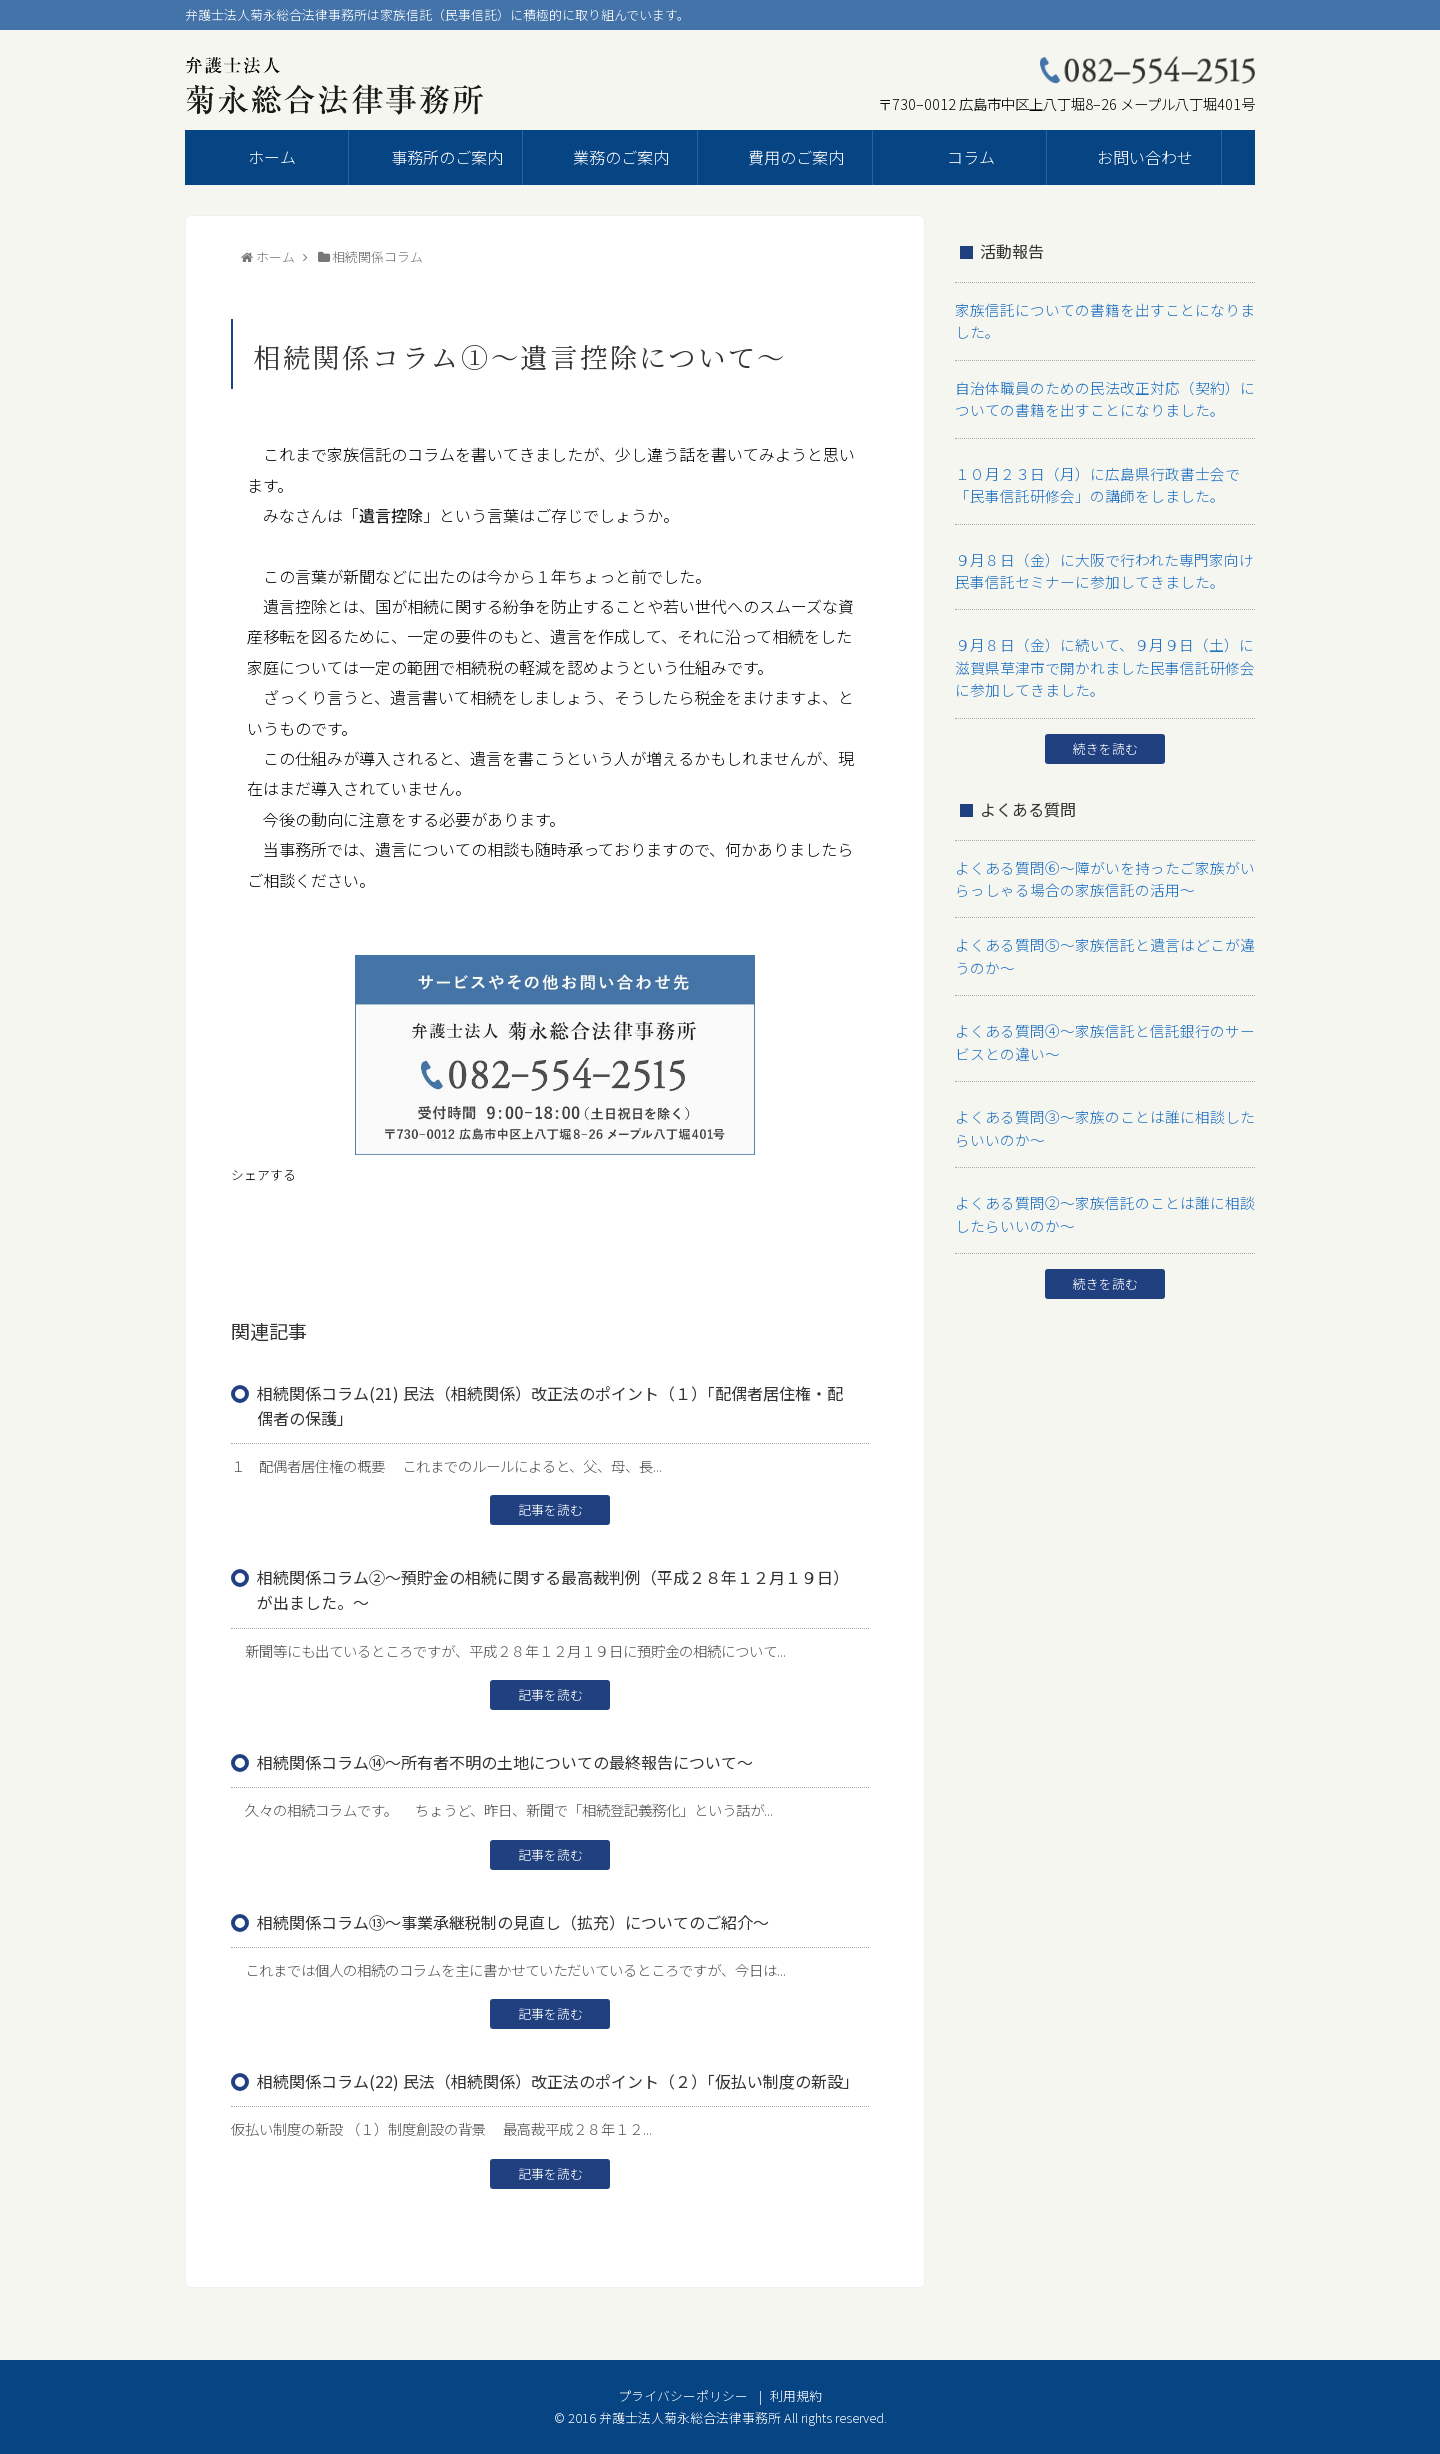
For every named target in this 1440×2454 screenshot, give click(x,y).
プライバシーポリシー (683, 2395)
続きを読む (1105, 739)
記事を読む (550, 1509)
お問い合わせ (1145, 157)
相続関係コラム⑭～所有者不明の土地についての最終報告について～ (505, 1762)
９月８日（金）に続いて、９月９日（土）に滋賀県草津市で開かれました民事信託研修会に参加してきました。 (1102, 660)
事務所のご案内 (447, 157)
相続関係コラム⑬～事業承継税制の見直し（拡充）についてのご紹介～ (513, 1922)
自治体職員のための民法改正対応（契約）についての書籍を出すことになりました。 (1102, 396)
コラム (971, 157)
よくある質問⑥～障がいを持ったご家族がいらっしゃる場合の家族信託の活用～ (1102, 868)
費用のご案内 (796, 157)
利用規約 (796, 2395)
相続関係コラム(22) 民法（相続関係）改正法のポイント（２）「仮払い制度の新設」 (558, 2081)
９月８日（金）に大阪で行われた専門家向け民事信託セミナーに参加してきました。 (1101, 564)
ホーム (272, 157)
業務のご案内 (621, 157)
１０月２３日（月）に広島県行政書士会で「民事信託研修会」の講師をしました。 (1102, 480)
